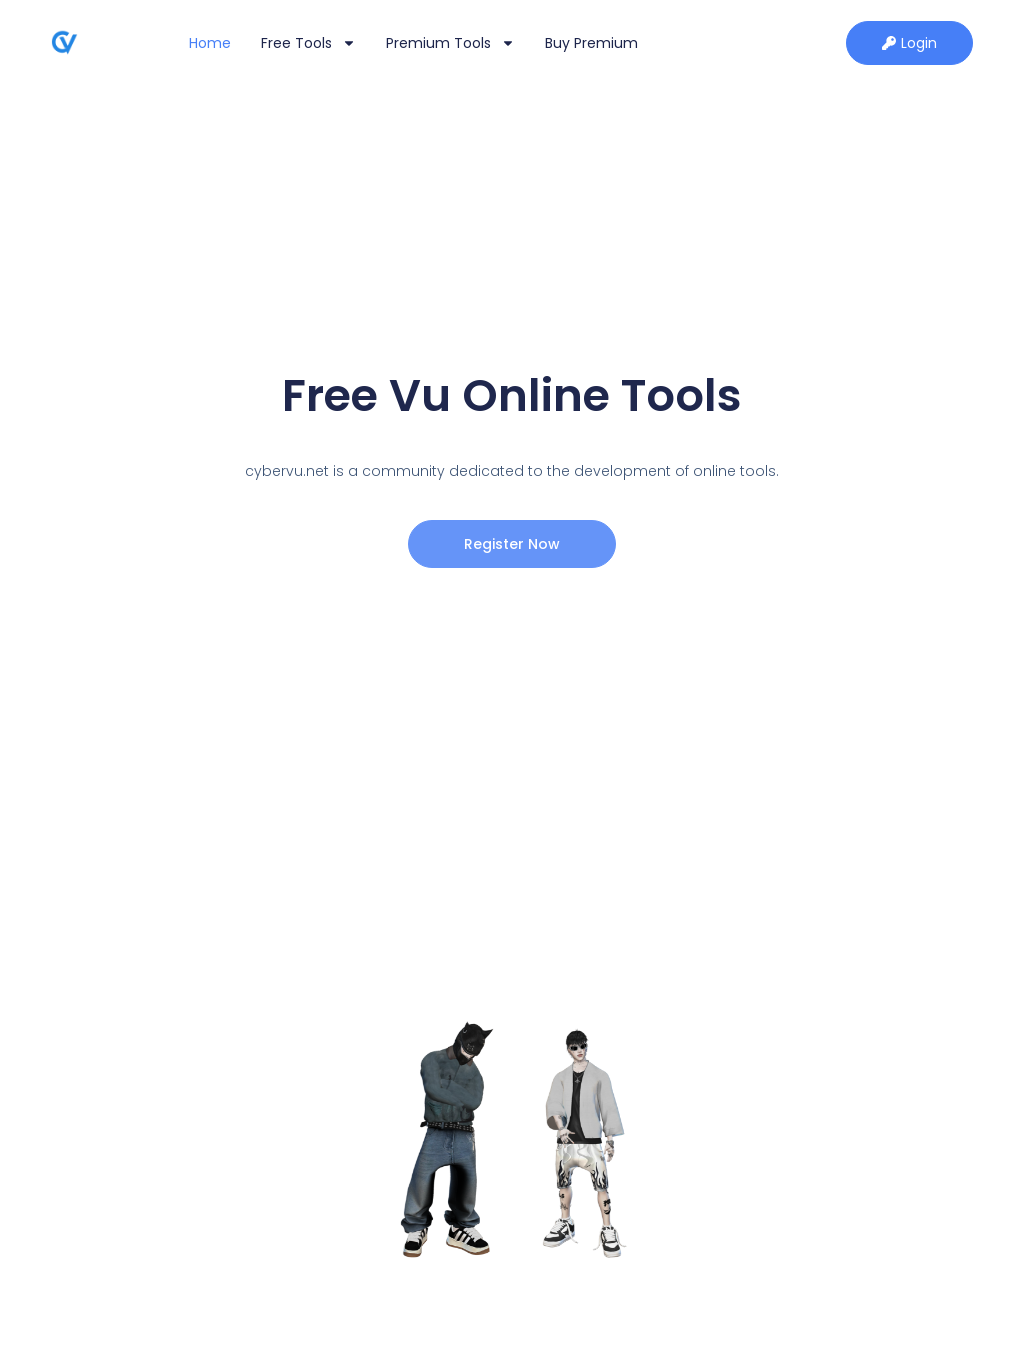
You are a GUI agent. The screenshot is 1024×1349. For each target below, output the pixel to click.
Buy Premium (591, 43)
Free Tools (308, 43)
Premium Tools (450, 43)
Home (210, 43)
